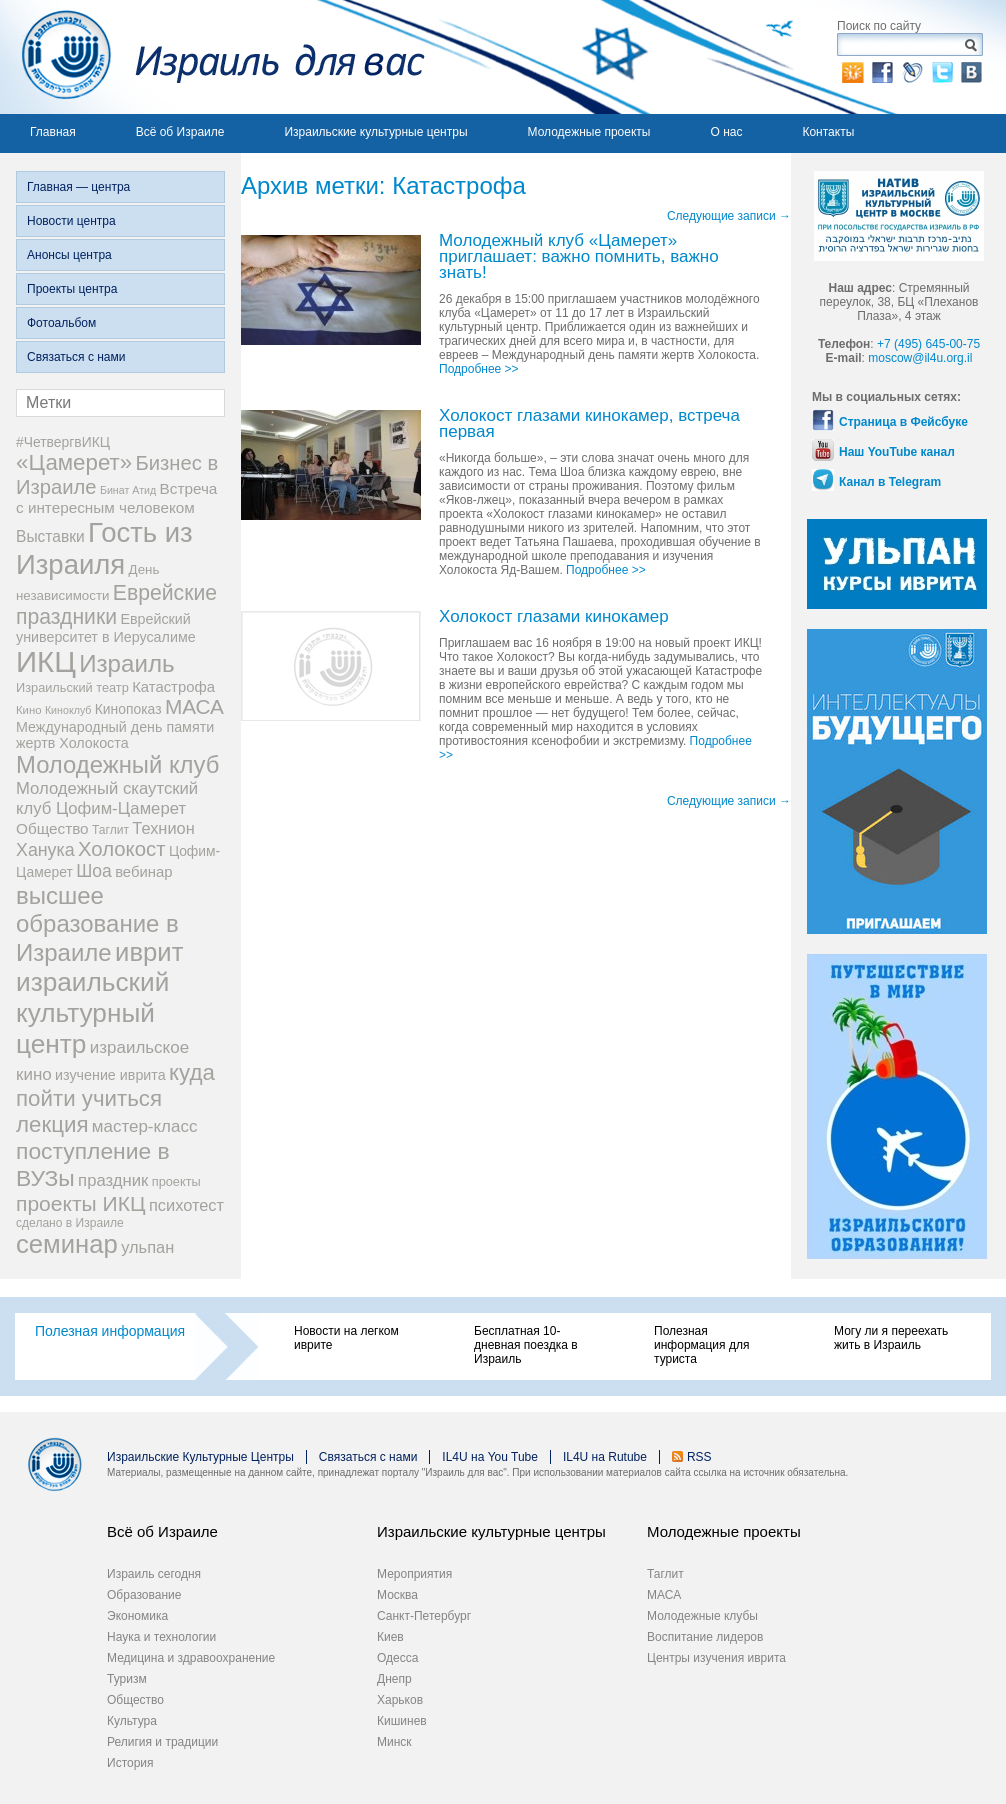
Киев (390, 1637)
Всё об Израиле (180, 132)
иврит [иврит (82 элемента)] (149, 952)
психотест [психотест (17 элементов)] (186, 1205)
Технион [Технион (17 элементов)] (163, 828)
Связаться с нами (76, 357)
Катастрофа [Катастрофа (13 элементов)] (173, 687)
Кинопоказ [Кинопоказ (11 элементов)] (128, 709)
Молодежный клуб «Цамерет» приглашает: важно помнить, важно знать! (579, 257)
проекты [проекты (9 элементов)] (176, 1181)
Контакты (828, 132)
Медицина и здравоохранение (191, 1658)
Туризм (127, 1679)
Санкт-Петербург (424, 1616)
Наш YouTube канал (897, 452)
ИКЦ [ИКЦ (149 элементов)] (46, 661)
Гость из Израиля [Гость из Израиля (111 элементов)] (104, 548)
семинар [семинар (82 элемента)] (67, 1244)
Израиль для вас (212, 57)
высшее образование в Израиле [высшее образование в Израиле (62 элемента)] (97, 924)
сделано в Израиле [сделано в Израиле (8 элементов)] (70, 1223)
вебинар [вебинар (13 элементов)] (143, 872)
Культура (132, 1721)
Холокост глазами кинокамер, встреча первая (589, 424)
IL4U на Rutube (605, 1457)
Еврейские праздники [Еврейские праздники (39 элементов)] (116, 604)
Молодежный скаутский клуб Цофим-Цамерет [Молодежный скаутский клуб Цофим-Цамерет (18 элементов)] (107, 798)
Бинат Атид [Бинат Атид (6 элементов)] (128, 490)
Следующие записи (729, 216)
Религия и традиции (162, 1742)
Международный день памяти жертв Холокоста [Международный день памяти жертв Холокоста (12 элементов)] (115, 735)
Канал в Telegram (890, 482)
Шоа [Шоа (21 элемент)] (94, 871)
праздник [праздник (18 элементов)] (113, 1180)
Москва (397, 1595)
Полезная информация (110, 1331)
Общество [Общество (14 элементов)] (52, 828)
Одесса (397, 1658)
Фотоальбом (61, 323)
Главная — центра (78, 187)
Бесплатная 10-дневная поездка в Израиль (526, 1345)
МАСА (664, 1595)
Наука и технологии (161, 1637)
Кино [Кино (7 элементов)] (29, 710)
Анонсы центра (69, 255)
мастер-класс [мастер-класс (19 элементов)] (145, 1126)
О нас (726, 132)
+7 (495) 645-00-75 (928, 344)
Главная (53, 132)
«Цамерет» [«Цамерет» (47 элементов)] (74, 462)
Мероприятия (414, 1574)
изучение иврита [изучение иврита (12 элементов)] (110, 1075)
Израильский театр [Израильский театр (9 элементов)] (72, 687)
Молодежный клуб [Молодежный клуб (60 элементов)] (117, 764)
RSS (699, 1457)
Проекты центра (72, 289)
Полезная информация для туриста (701, 1345)
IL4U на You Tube (490, 1457)
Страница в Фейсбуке (903, 422)
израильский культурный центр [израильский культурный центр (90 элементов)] (92, 1013)
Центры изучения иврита (716, 1658)
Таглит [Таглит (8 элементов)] (110, 830)
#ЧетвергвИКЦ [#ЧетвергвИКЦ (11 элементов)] (63, 442)
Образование (144, 1595)
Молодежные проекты (589, 132)
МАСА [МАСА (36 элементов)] (194, 706)
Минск (394, 1742)
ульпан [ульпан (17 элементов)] (147, 1247)
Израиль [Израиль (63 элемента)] (126, 663)
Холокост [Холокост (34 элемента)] (122, 849)
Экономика (137, 1616)
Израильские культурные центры (375, 132)
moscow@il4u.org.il (920, 358)
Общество (135, 1700)
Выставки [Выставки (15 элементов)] (50, 536)
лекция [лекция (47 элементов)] (52, 1124)
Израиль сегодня (154, 1574)
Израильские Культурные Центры (200, 1457)
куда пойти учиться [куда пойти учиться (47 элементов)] (115, 1085)
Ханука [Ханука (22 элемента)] (45, 850)
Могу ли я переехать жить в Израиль (891, 1338)
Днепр (394, 1679)
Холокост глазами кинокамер (554, 617)
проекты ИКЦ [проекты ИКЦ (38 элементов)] (81, 1203)
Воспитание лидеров (705, 1637)
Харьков (400, 1700)
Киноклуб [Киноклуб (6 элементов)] (68, 710)
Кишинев (402, 1721)
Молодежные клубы (702, 1616)
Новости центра (71, 221)
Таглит (665, 1574)
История (130, 1763)
